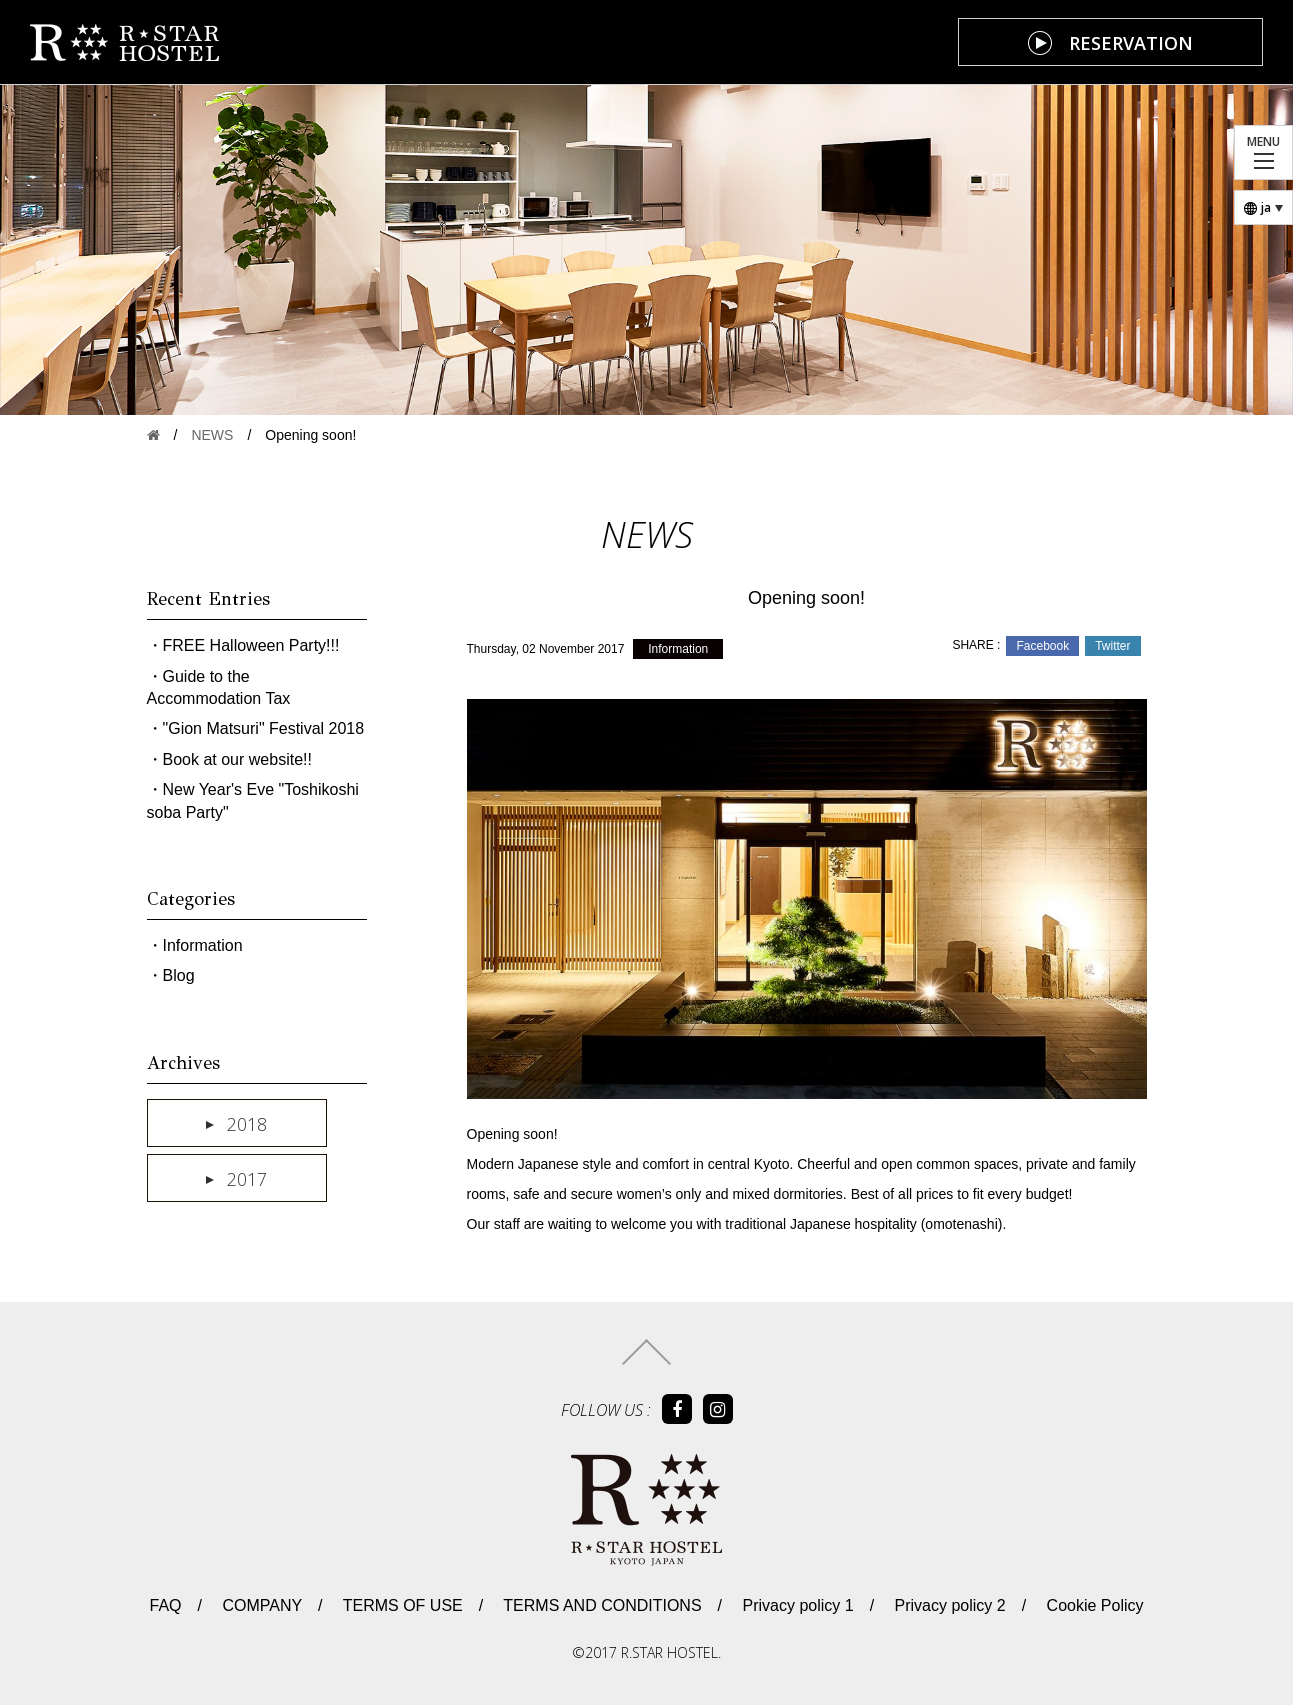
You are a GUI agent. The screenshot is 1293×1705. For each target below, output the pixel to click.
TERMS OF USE (401, 1605)
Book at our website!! (237, 759)
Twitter (1112, 646)
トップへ (646, 1352)
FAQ (165, 1605)
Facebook (1042, 646)
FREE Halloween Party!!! (251, 645)
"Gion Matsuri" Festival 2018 (264, 728)
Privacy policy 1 (796, 1605)
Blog (179, 975)
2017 (247, 1179)
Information (678, 649)
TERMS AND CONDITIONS (600, 1605)
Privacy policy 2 (948, 1605)
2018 (247, 1124)
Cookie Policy (1092, 1605)
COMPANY (260, 1605)
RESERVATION (1131, 43)
